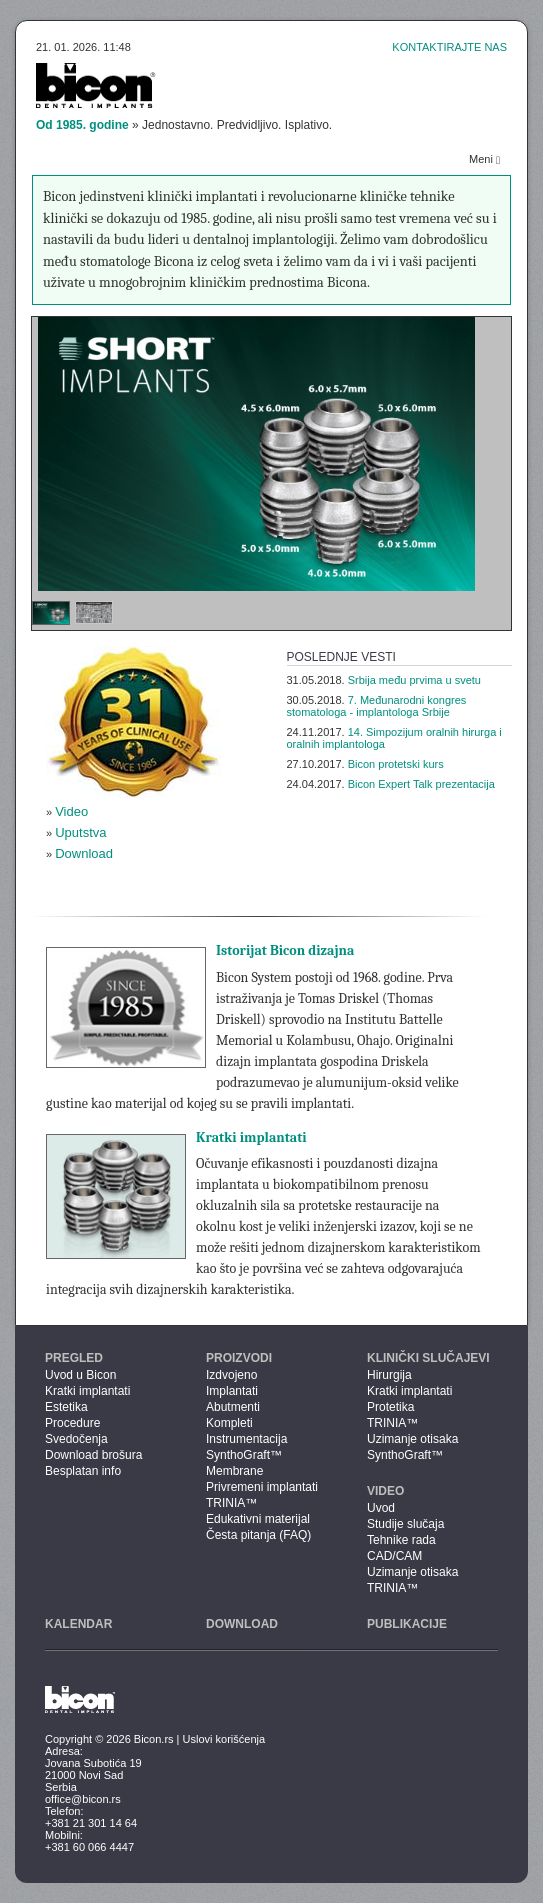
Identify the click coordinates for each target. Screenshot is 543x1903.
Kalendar (78, 1624)
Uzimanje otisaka (412, 1439)
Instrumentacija (246, 1439)
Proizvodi (239, 1358)
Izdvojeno (231, 1375)
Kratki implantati (251, 1137)
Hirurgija (389, 1375)
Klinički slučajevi (428, 1358)
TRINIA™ (231, 1503)
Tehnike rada (401, 1540)
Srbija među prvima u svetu (414, 680)
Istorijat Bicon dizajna (285, 950)
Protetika (390, 1407)
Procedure (72, 1423)
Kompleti (229, 1423)
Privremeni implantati (262, 1487)
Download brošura (93, 1455)
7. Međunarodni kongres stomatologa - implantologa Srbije (377, 706)
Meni (484, 159)
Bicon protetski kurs (396, 764)
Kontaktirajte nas (449, 47)
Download (84, 853)
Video (71, 811)
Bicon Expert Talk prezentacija (421, 784)
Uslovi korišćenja (224, 1739)
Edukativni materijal (258, 1519)
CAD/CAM (394, 1556)
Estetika (66, 1407)
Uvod (381, 1508)
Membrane (234, 1471)
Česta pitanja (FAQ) (258, 1535)
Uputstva (80, 832)
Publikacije (407, 1624)
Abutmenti (233, 1407)
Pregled (74, 1358)
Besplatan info (83, 1471)
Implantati (232, 1391)
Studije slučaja (405, 1524)
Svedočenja (76, 1439)
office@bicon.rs (83, 1799)
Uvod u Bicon (80, 1375)
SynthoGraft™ (244, 1455)
